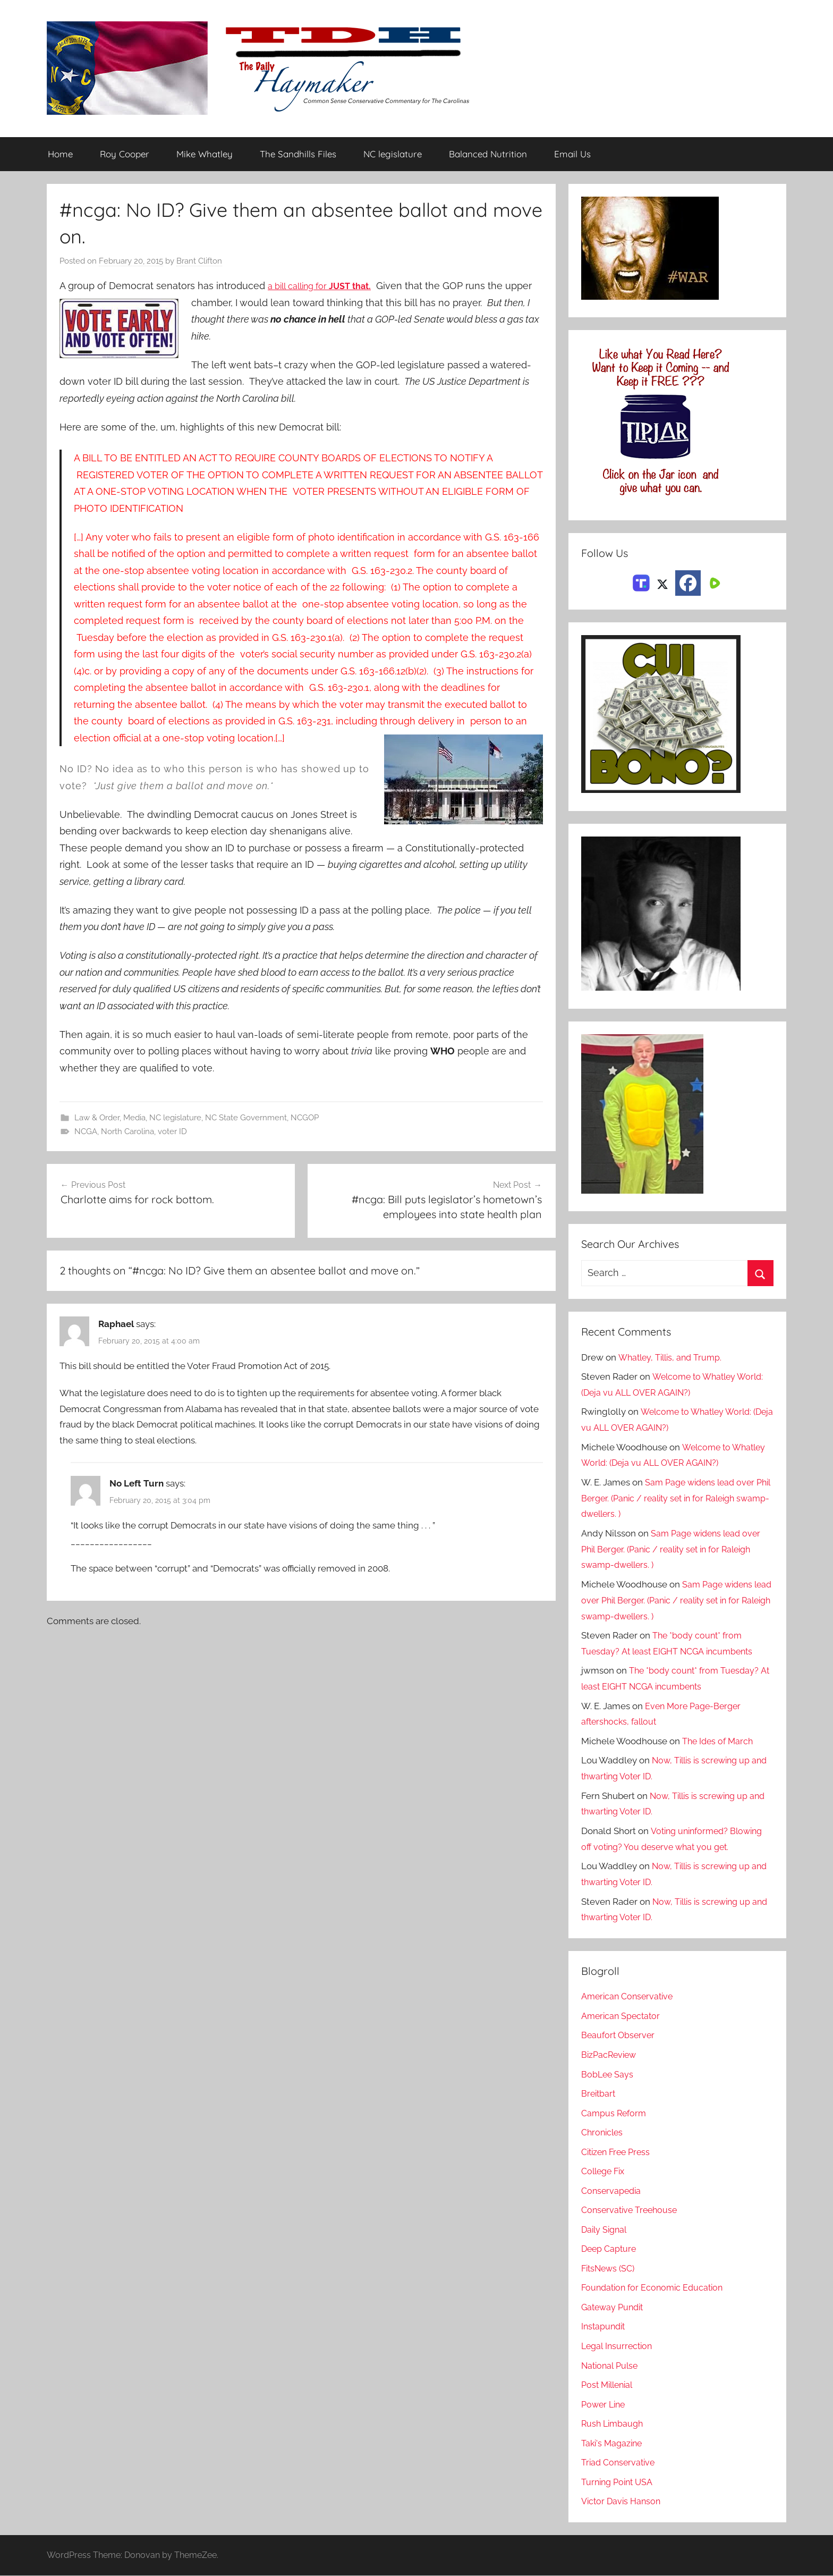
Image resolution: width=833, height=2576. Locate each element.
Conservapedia (612, 2190)
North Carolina (127, 1132)
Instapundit (604, 2326)
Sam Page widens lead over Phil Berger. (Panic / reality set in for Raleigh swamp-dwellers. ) (672, 1498)
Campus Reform (615, 2113)
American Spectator (622, 2016)
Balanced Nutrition (488, 154)
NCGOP (305, 1117)
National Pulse (611, 2365)
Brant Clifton (199, 261)
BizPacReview (610, 2055)
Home (60, 154)
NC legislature (392, 154)
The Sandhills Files (298, 154)
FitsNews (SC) (610, 2268)
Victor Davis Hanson (623, 2501)
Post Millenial (609, 2385)
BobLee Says (608, 2074)
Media (134, 1117)
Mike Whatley (204, 154)
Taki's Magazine (613, 2443)
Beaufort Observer (619, 2035)
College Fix (605, 2171)
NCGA (85, 1132)
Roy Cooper (124, 154)
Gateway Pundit (614, 2307)
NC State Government (246, 1117)
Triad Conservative (619, 2462)
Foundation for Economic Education (655, 2288)
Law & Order (97, 1117)
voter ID (172, 1132)
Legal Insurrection (618, 2346)
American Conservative (629, 1996)
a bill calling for (326, 286)
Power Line (604, 2404)
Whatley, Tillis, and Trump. (672, 1357)
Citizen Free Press (618, 2152)
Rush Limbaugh (614, 2424)
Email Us (572, 154)
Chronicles (603, 2132)
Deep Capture (610, 2249)
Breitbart (599, 2094)
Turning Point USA (619, 2482)
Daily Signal (605, 2229)
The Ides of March (719, 1741)
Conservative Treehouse (631, 2210)
